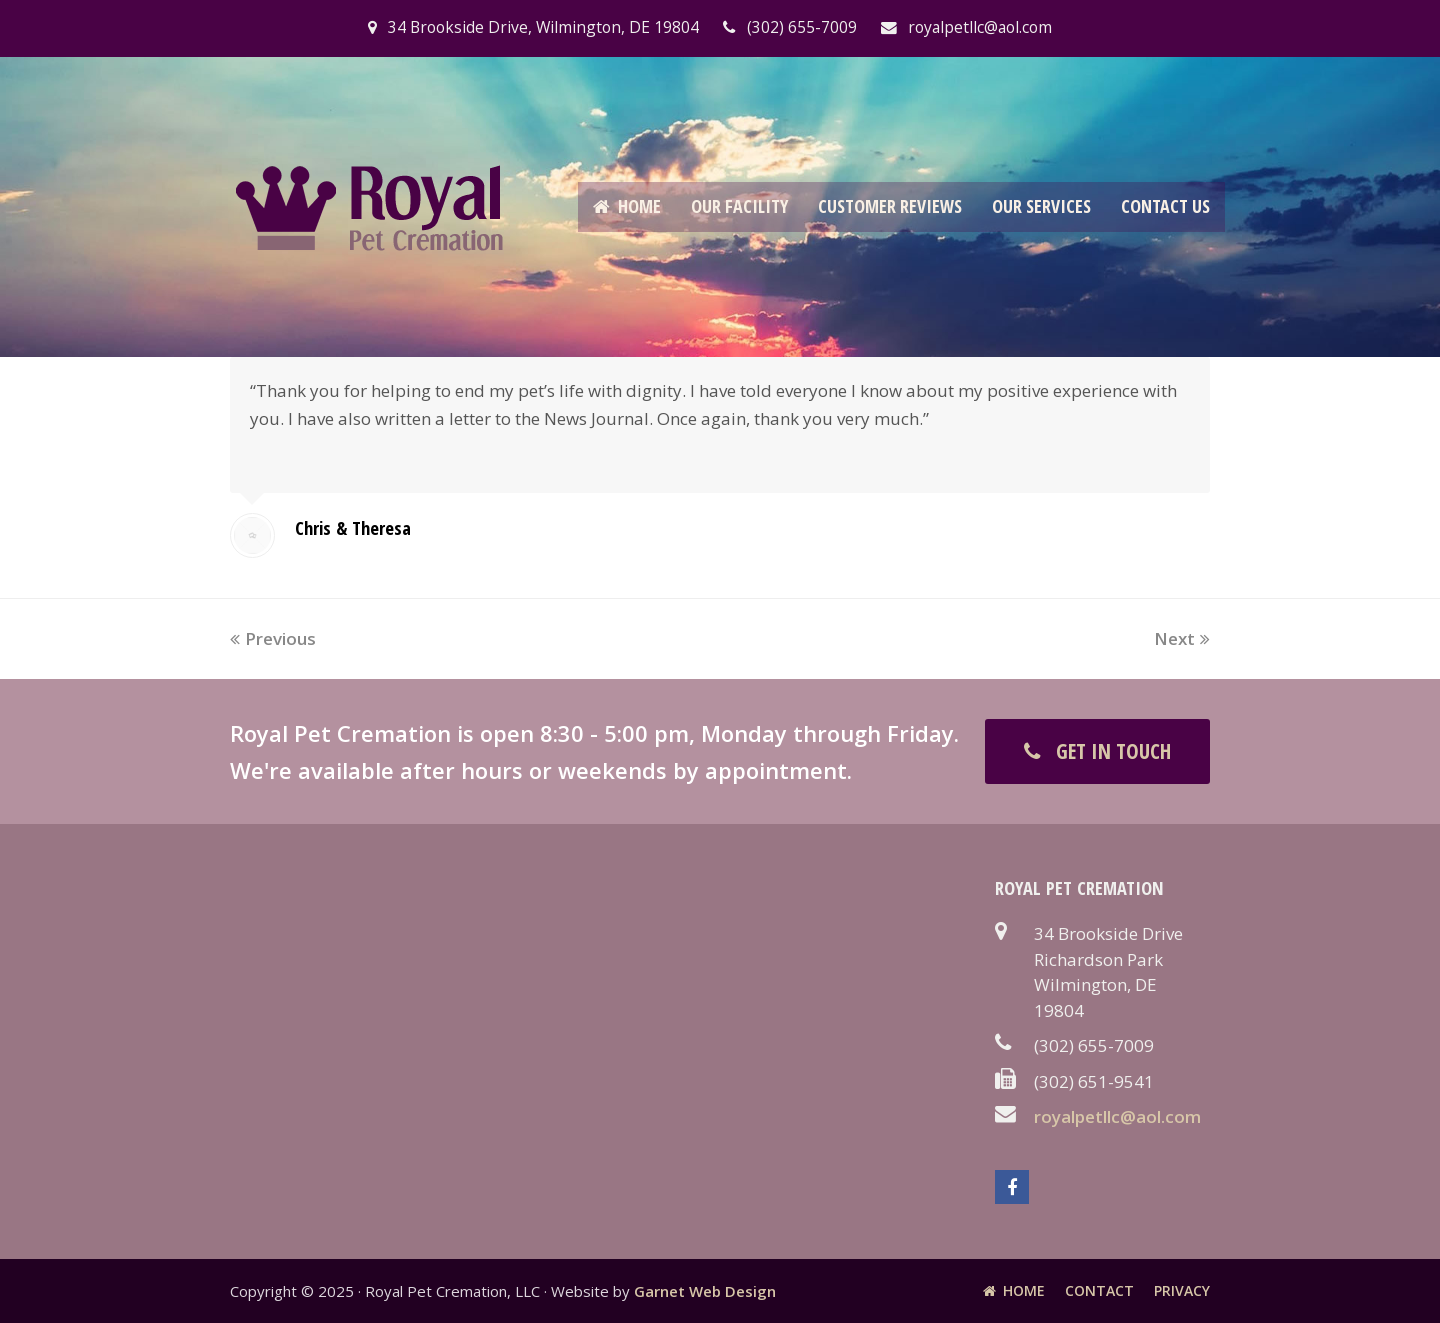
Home (1014, 1290)
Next (1182, 638)
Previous (273, 638)
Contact (1099, 1290)
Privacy (1182, 1290)
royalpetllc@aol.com (1117, 1116)
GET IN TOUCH (1097, 751)
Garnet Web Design (705, 1291)
